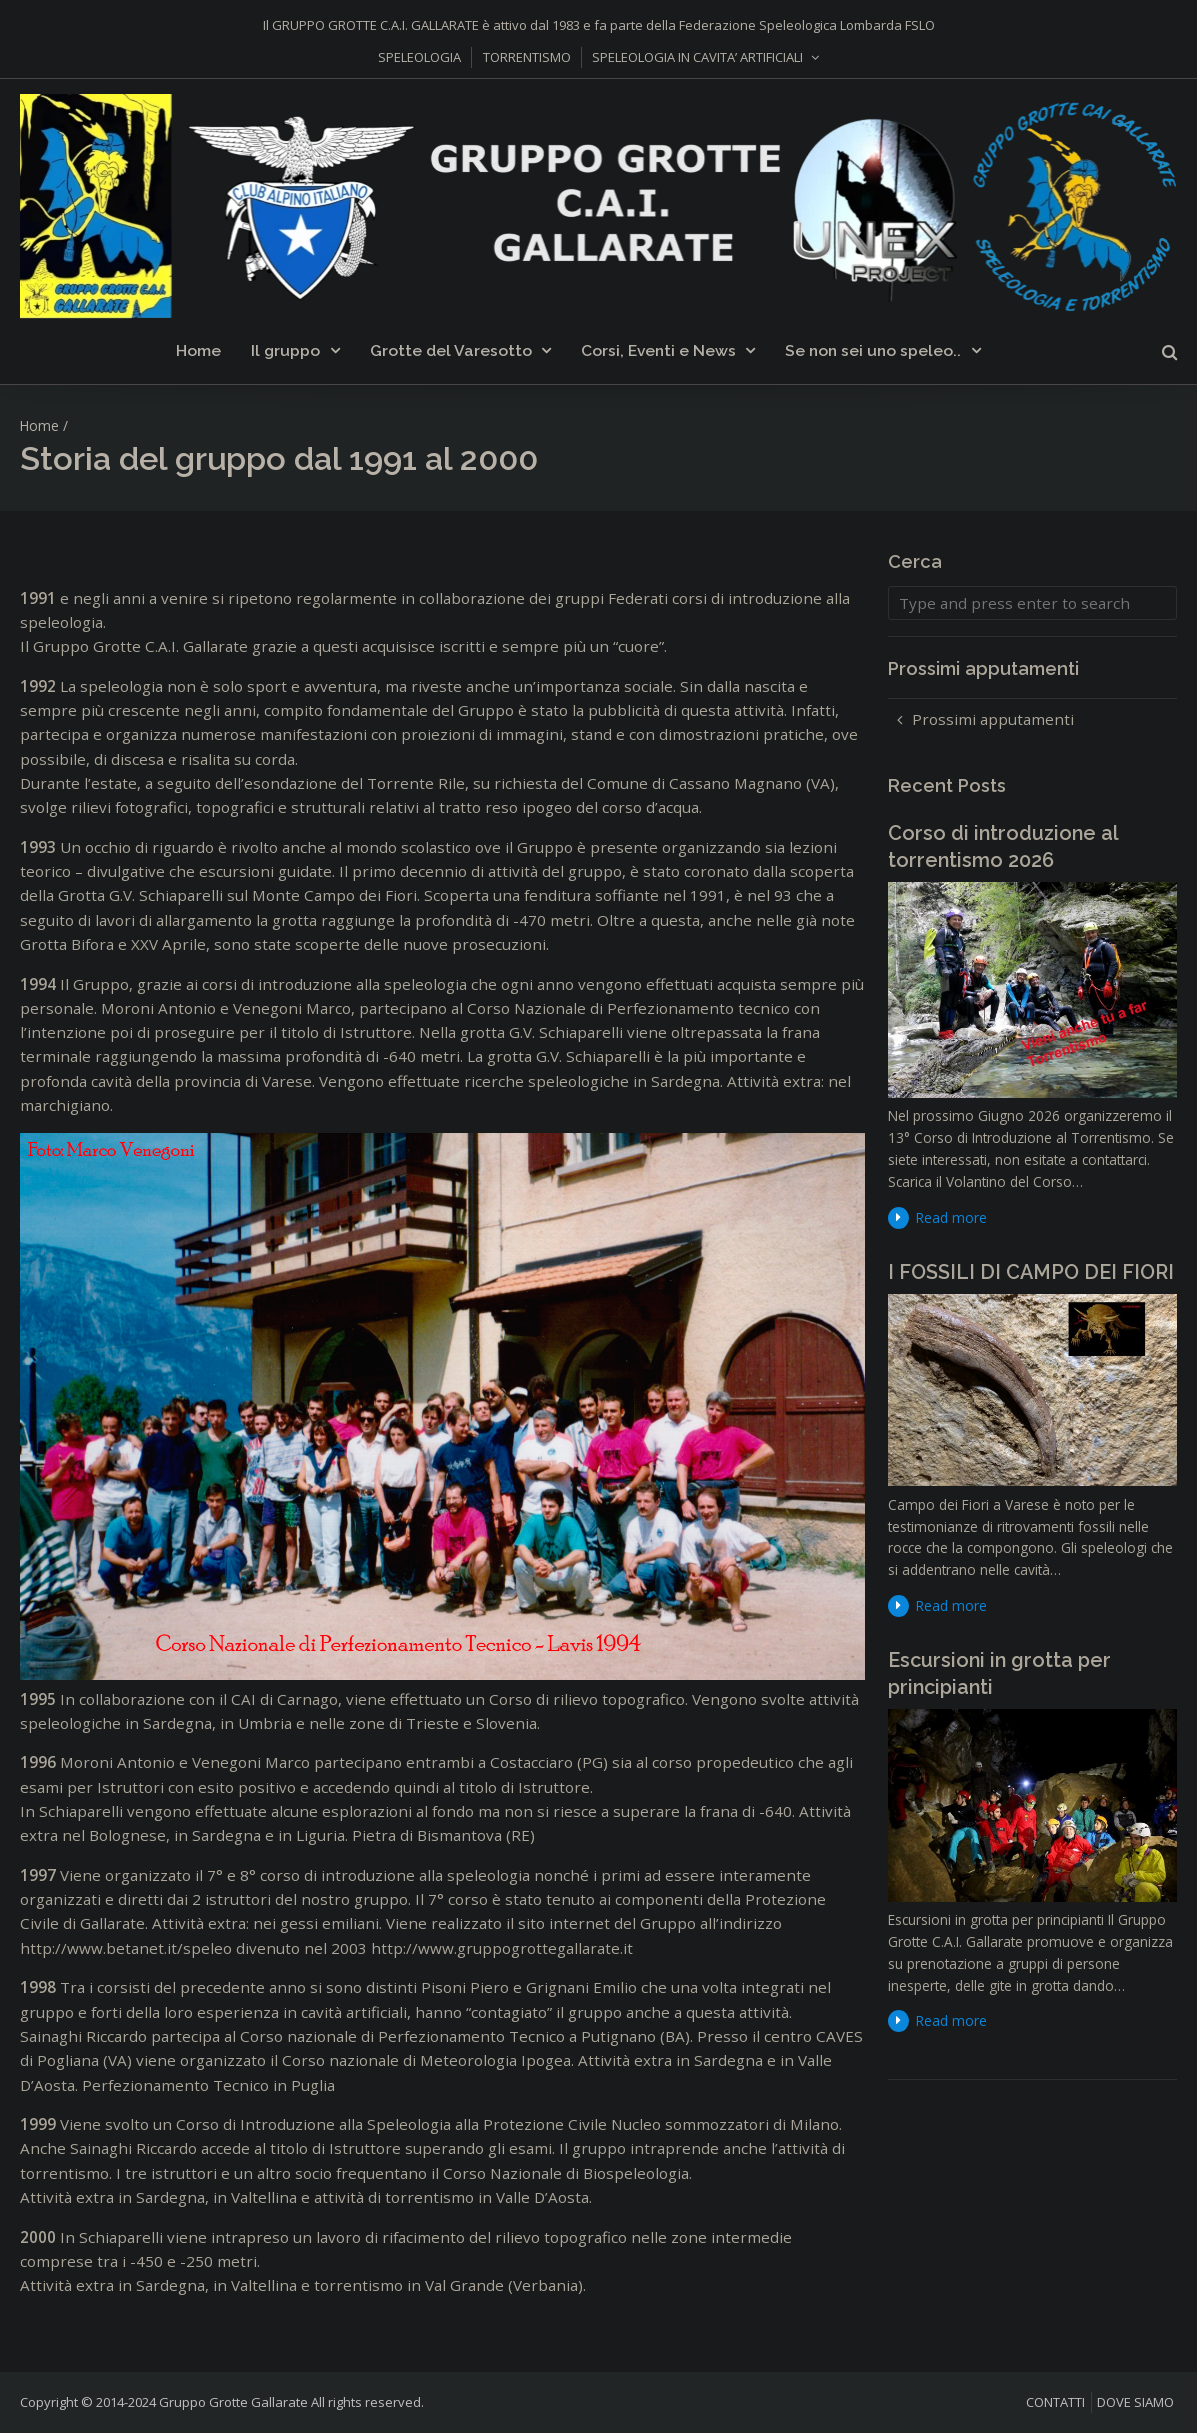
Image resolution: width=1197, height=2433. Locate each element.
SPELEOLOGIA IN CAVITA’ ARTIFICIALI (697, 57)
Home (198, 350)
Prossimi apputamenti (993, 719)
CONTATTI (1055, 2402)
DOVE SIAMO (1135, 2402)
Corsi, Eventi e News (658, 350)
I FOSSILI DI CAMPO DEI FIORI (1031, 1272)
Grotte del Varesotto (451, 350)
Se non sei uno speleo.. (873, 350)
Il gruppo (285, 350)
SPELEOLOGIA (419, 57)
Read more (951, 1217)
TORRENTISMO (527, 57)
